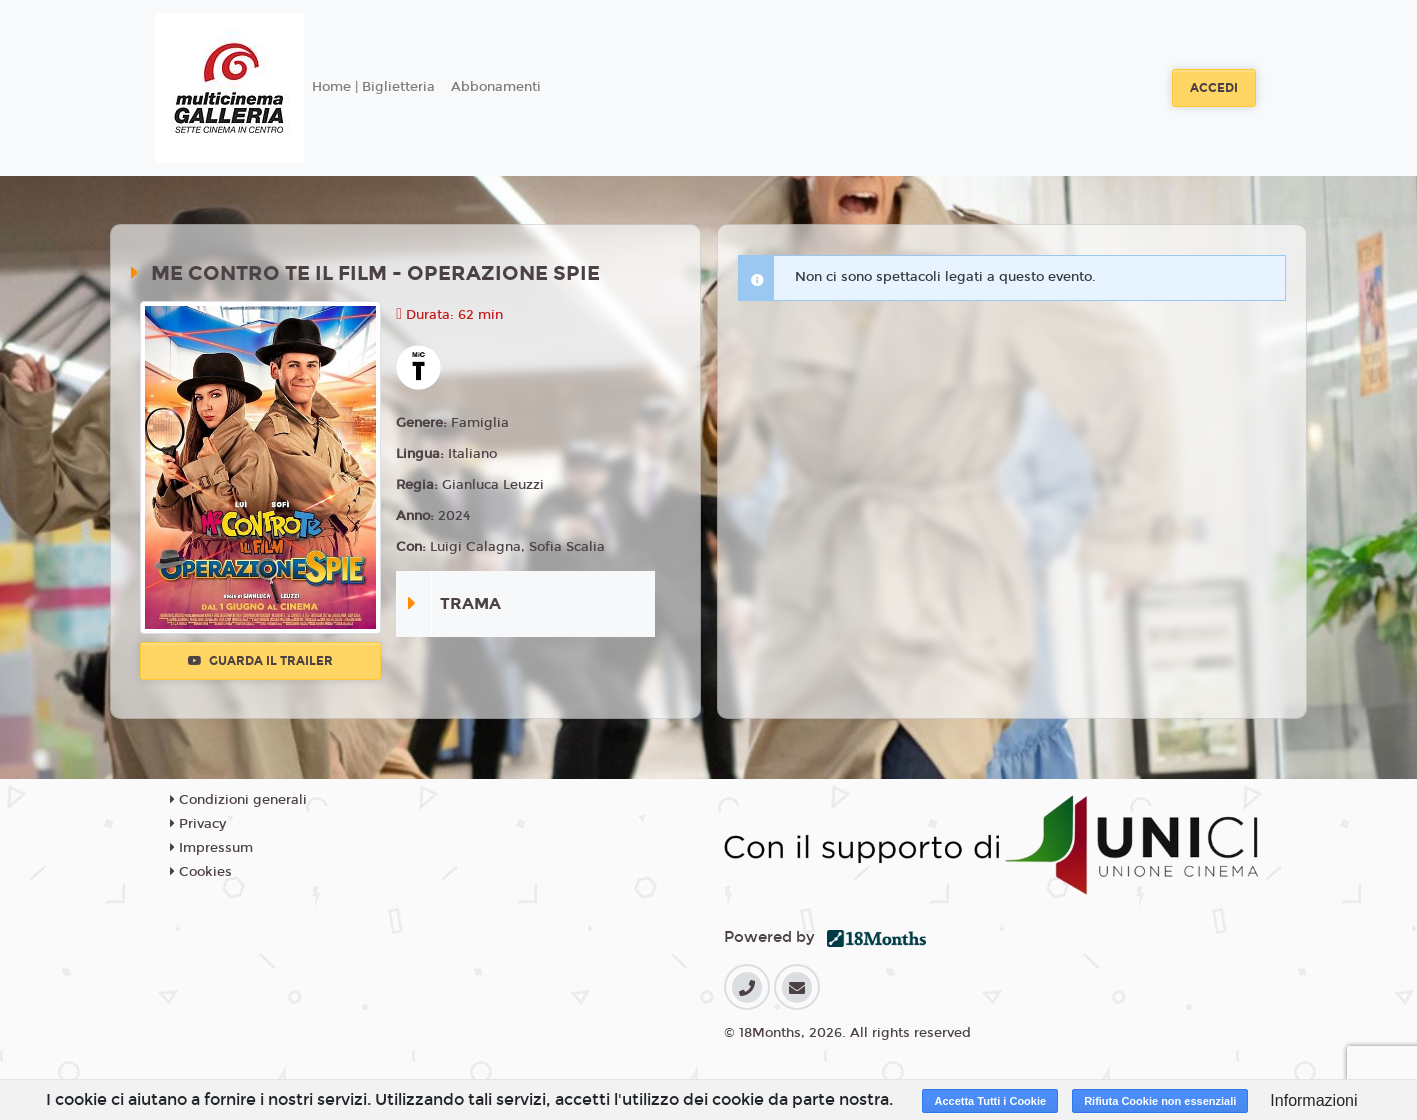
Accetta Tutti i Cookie (990, 1101)
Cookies (201, 872)
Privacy (198, 824)
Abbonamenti (496, 87)
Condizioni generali (238, 800)
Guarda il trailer (260, 661)
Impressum (211, 848)
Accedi (1214, 88)
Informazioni (1313, 1100)
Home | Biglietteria (373, 87)
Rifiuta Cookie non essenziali (1160, 1101)
